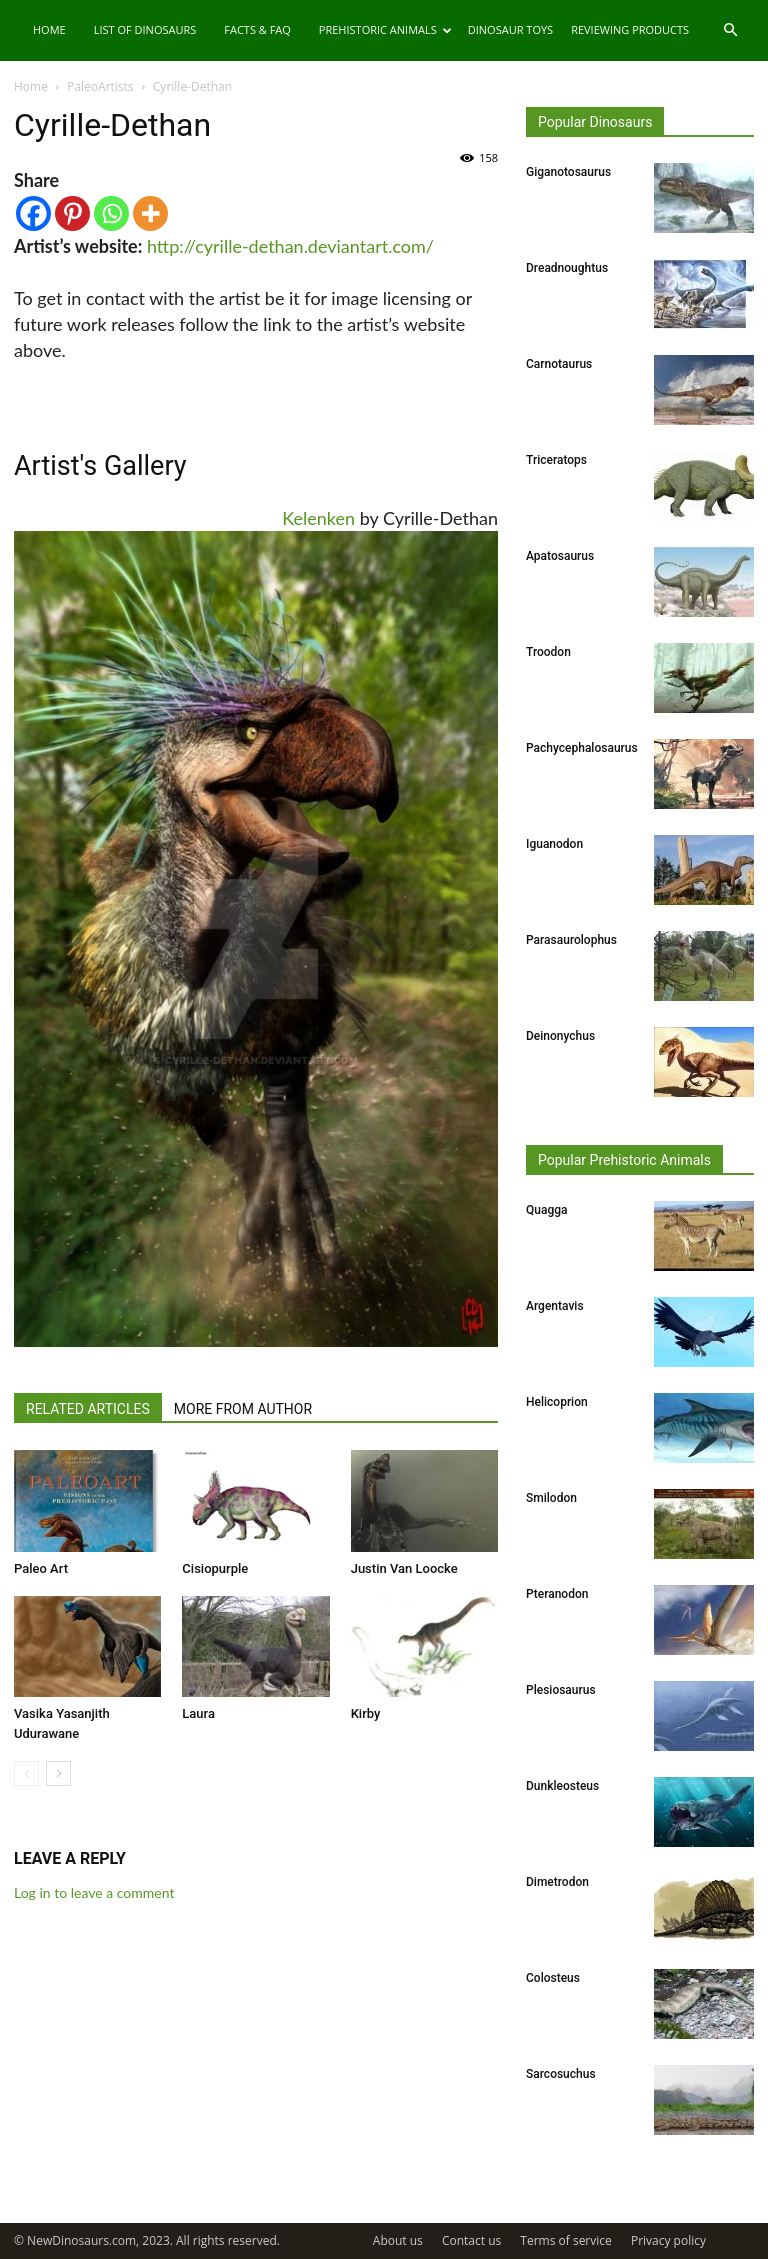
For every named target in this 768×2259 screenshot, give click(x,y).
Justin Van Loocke (404, 1568)
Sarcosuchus (561, 2074)
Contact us (471, 2240)
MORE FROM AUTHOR (243, 1409)
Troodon (548, 652)
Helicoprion (557, 1402)
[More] (150, 213)
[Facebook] (33, 213)
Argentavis (555, 1306)
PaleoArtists (100, 86)
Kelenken (318, 518)
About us (398, 2240)
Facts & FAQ (257, 29)
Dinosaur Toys (510, 29)
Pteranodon (557, 1594)
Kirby (366, 1713)
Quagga (546, 1210)
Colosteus (553, 1978)
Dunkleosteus (562, 1786)
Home (49, 29)
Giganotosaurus (568, 172)
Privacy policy (668, 2240)
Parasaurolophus (571, 940)
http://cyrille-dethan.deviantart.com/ (290, 246)
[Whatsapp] (111, 213)
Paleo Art (41, 1568)
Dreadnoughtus (567, 268)
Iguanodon (554, 844)
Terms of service (565, 2240)
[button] (730, 30)
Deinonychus (560, 1036)
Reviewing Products (630, 29)
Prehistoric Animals (385, 29)
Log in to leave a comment (94, 1892)
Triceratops (556, 460)
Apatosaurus (560, 556)
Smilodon (551, 1498)
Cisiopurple (215, 1568)
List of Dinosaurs (145, 29)
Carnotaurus (559, 364)
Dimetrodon (557, 1882)
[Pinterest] (72, 213)
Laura (198, 1713)
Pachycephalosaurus (582, 748)
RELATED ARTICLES (88, 1409)
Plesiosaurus (561, 1690)
